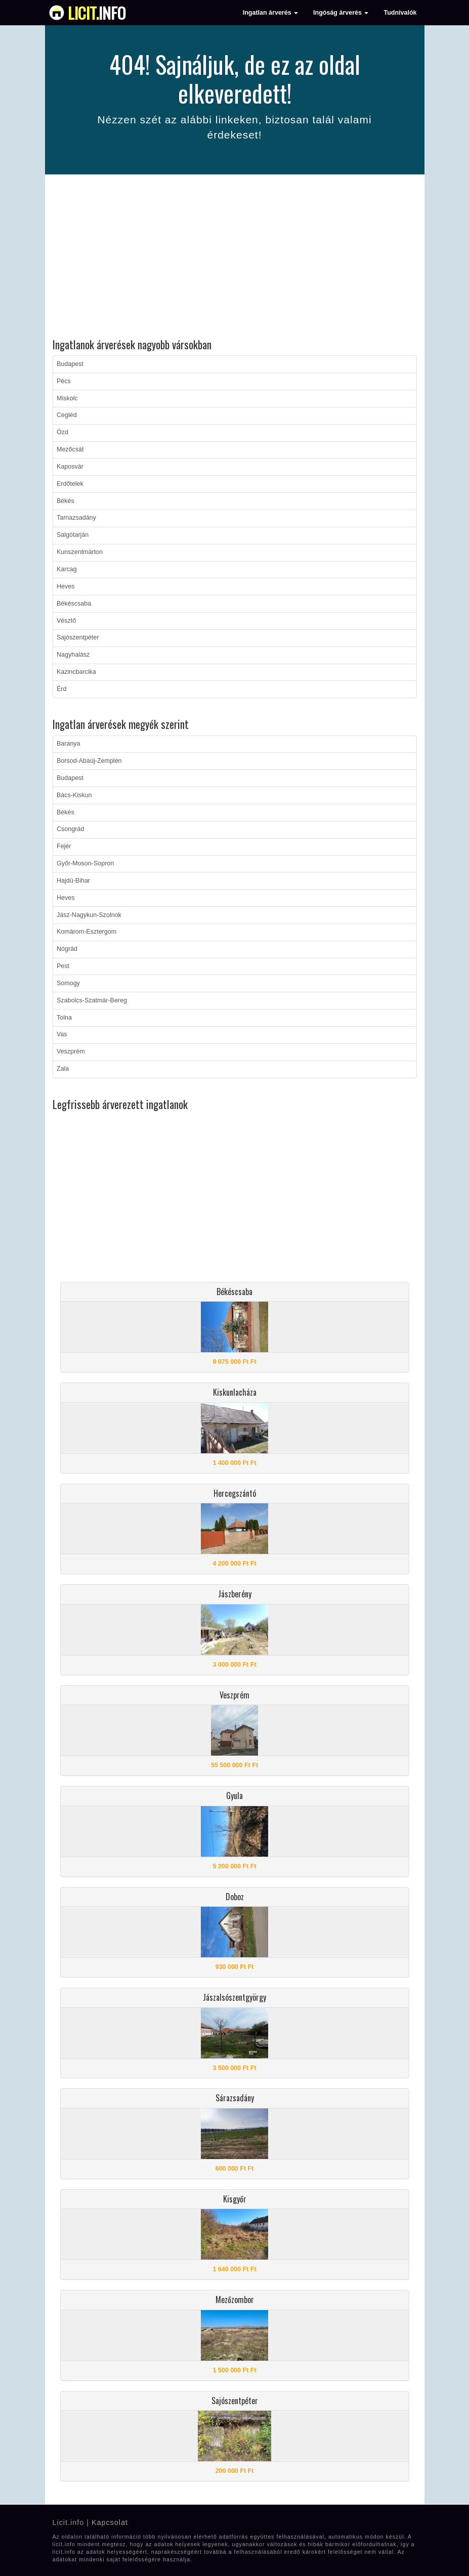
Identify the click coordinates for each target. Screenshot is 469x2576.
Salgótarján (73, 534)
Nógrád (67, 948)
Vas (62, 1034)
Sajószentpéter (78, 637)
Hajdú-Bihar (73, 880)
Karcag (67, 569)
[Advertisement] (235, 258)
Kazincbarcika (76, 671)
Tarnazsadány (76, 517)
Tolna (64, 1017)
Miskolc (67, 398)
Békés (65, 500)
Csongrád (70, 829)
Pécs (64, 381)
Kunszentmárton (80, 552)
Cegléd (67, 415)
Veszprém (71, 1051)
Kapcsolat (110, 2522)
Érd (61, 689)
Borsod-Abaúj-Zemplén (89, 760)
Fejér (64, 846)
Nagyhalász (73, 654)
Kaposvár (70, 466)
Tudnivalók (399, 12)
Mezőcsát (70, 449)
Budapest (70, 363)
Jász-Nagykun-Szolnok (89, 914)
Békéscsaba (74, 603)
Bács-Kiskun (74, 795)
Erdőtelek (70, 483)
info (97, 12)
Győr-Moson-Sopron (85, 863)
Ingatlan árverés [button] (270, 12)
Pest (63, 966)
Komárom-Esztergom (86, 931)
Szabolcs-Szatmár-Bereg (92, 1000)
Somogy (68, 983)
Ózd (62, 432)
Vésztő (66, 620)
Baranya (68, 743)
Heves (65, 586)
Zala (63, 1068)
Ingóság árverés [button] (340, 12)
